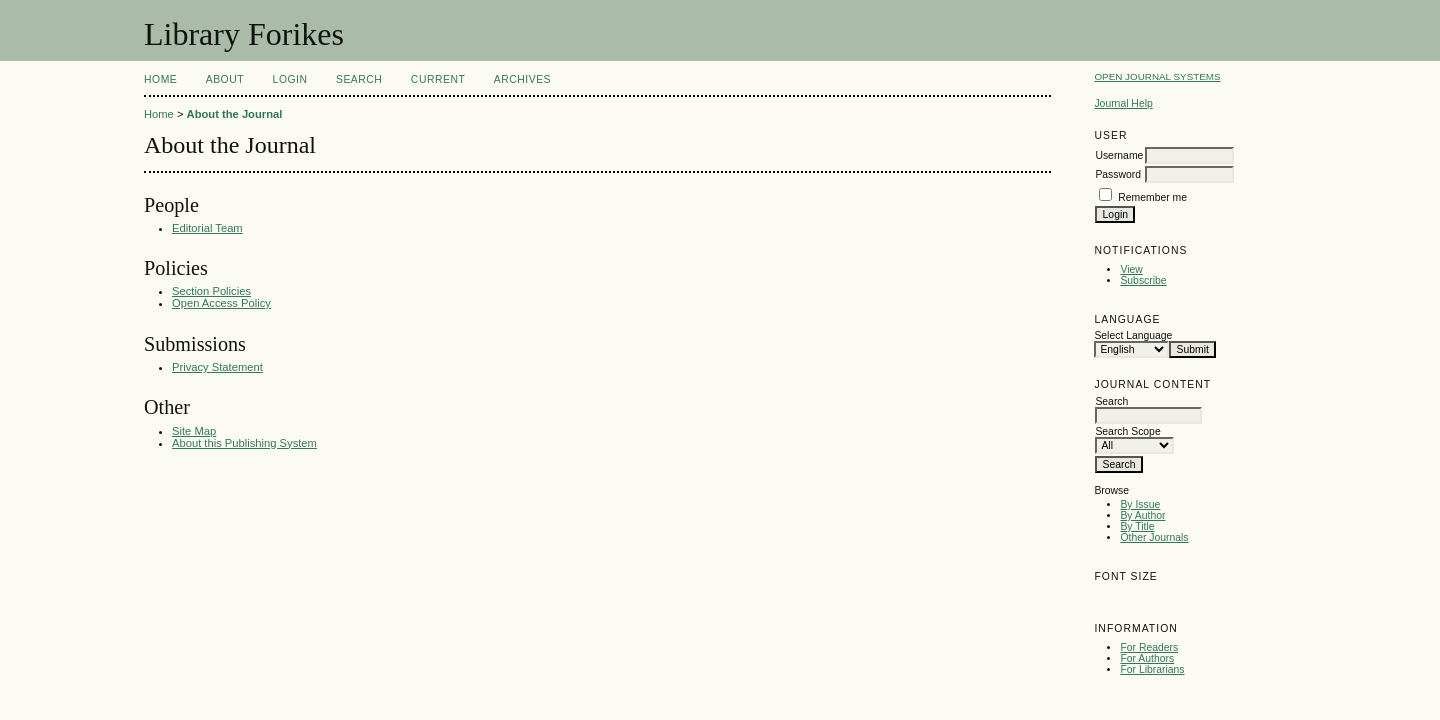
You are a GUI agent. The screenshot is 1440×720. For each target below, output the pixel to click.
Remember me (1152, 197)
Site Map (194, 431)
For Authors (1147, 658)
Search (359, 79)
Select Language (1133, 335)
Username (1119, 155)
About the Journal (235, 114)
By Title (1137, 526)
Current (438, 79)
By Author (1142, 515)
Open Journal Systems (1157, 76)
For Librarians (1152, 669)
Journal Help (1123, 103)
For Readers (1149, 647)
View (1131, 269)
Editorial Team (207, 228)
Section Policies (211, 291)
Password (1118, 174)
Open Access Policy (221, 303)
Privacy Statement (217, 367)
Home (160, 79)
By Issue (1140, 504)
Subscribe (1143, 280)
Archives (522, 79)
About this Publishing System (244, 443)
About (225, 79)
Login (290, 79)
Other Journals (1154, 537)
